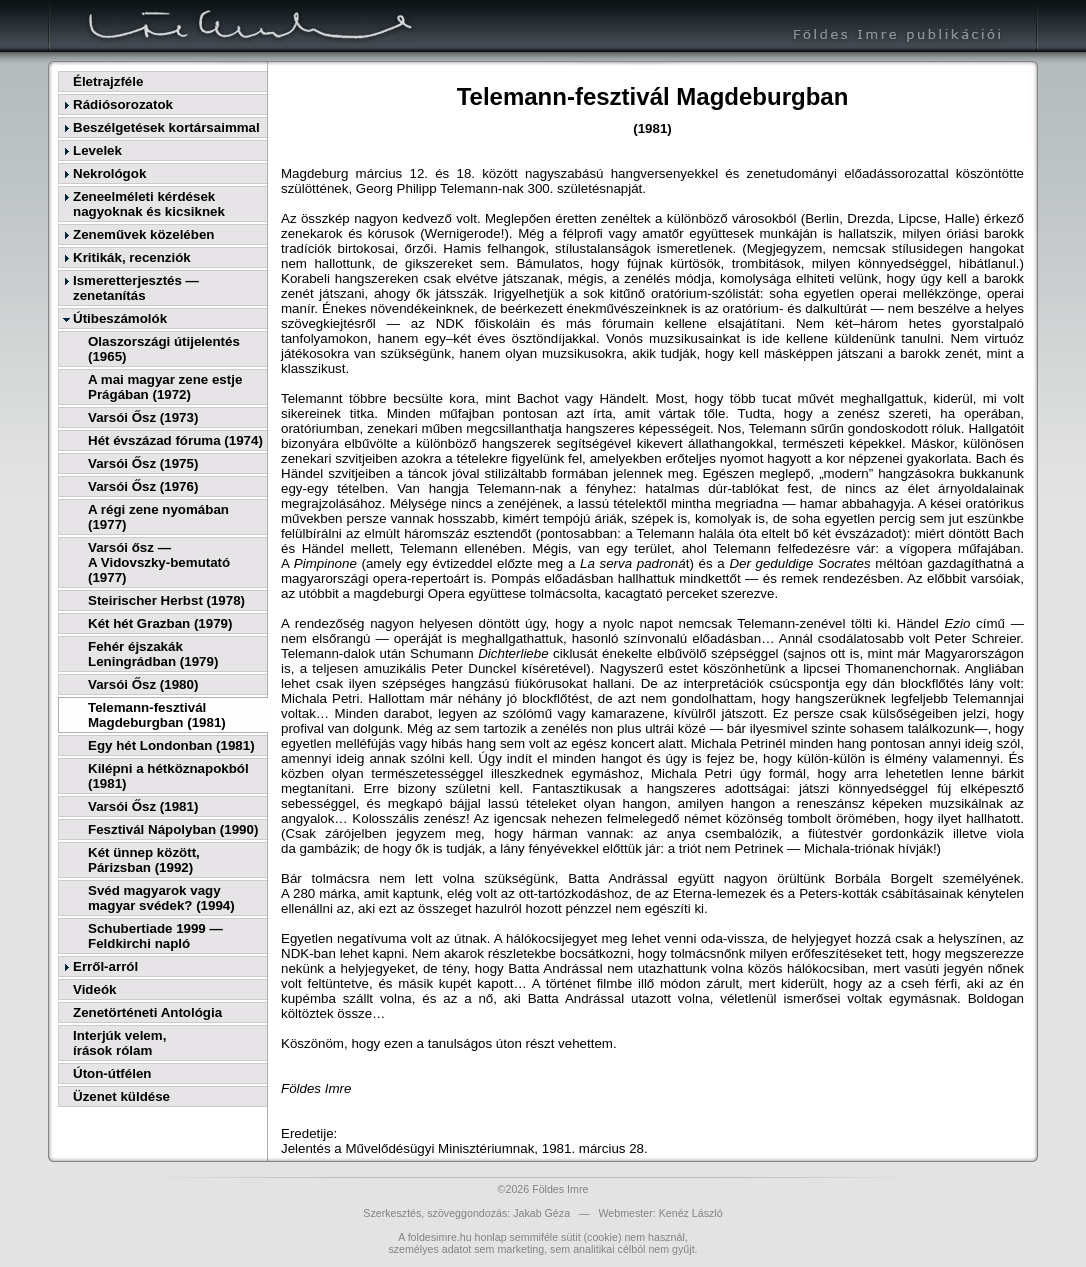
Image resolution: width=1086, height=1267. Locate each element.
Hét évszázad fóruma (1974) (175, 440)
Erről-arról (105, 966)
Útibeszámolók (120, 318)
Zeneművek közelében (143, 234)
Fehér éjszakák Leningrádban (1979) (153, 654)
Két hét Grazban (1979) (160, 623)
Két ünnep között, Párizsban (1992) (144, 860)
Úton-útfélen (112, 1073)
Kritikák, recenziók (132, 257)
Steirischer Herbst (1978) (166, 600)
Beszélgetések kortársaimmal (166, 127)
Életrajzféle (108, 81)
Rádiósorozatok (123, 104)
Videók (94, 989)
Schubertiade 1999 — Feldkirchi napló (155, 936)
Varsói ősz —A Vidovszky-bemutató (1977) (159, 562)
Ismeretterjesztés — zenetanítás (136, 288)
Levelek (97, 150)
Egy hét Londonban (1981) (171, 745)
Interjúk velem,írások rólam (119, 1043)
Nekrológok (109, 173)
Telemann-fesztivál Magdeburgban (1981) (157, 715)
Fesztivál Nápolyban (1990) (173, 829)
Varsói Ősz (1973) (143, 417)
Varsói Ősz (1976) (143, 486)
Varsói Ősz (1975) (143, 463)
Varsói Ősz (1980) (143, 684)
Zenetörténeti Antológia (147, 1012)
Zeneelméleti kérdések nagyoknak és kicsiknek (149, 204)
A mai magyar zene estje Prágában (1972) (165, 387)
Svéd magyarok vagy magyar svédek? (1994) (161, 898)
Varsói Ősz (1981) (143, 806)
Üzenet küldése (121, 1096)
